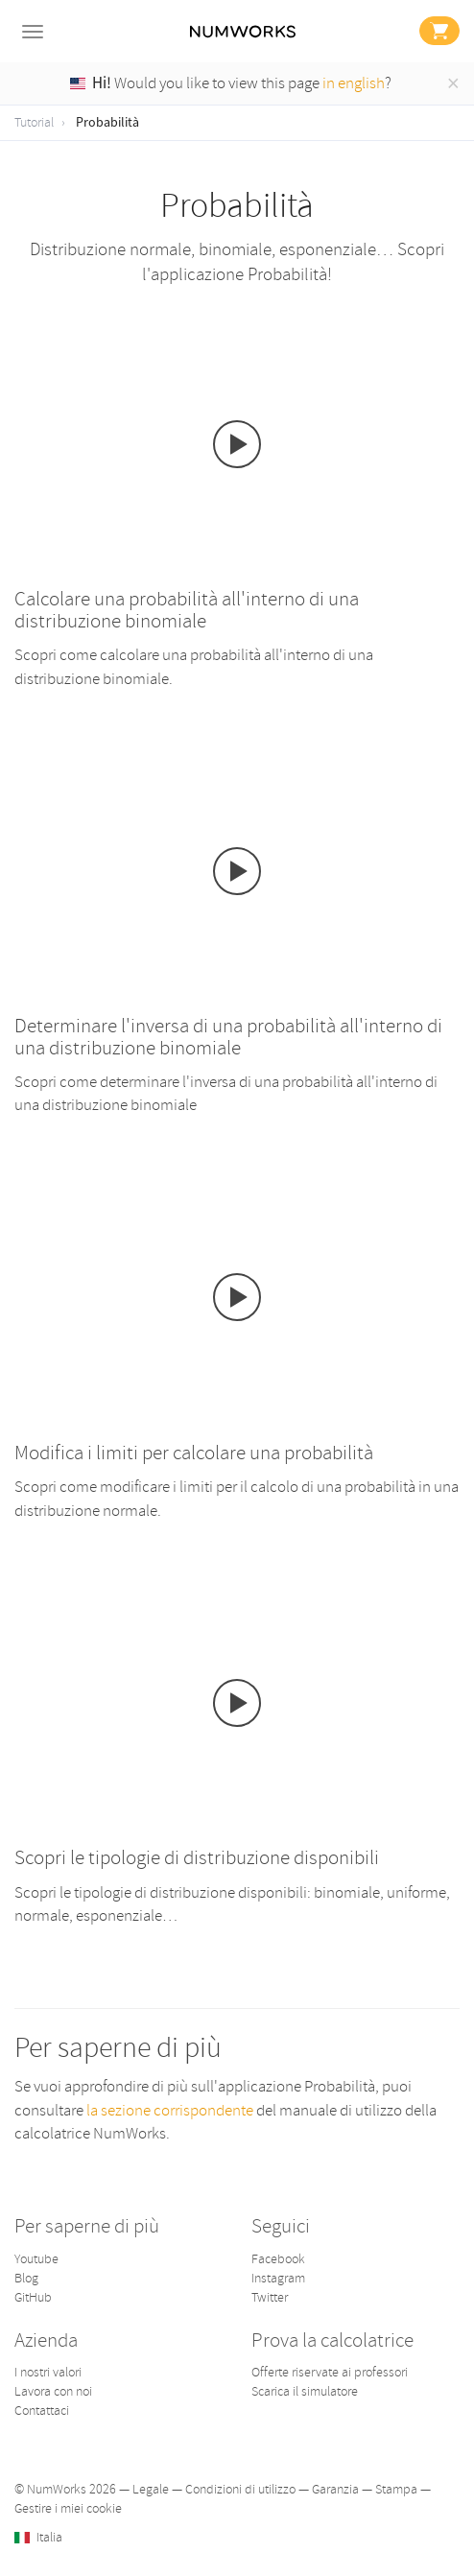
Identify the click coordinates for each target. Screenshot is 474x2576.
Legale (150, 2489)
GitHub (33, 2297)
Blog (26, 2278)
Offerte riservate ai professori (329, 2372)
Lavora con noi (53, 2391)
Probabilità (107, 122)
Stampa (396, 2489)
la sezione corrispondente (171, 2110)
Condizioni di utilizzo (240, 2489)
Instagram (278, 2278)
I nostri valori (48, 2372)
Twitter (269, 2297)
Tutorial (34, 122)
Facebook (278, 2259)
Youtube (36, 2259)
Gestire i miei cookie (68, 2508)
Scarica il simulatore (304, 2391)
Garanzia (335, 2489)
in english (353, 83)
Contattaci (41, 2410)
